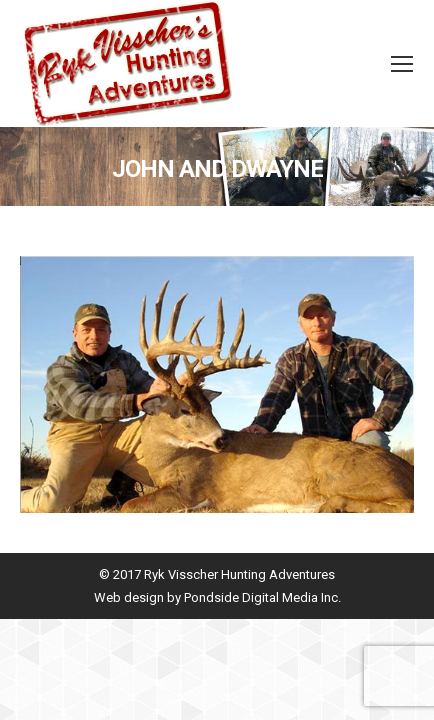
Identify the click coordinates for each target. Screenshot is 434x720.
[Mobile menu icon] (402, 64)
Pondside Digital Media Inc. (262, 597)
